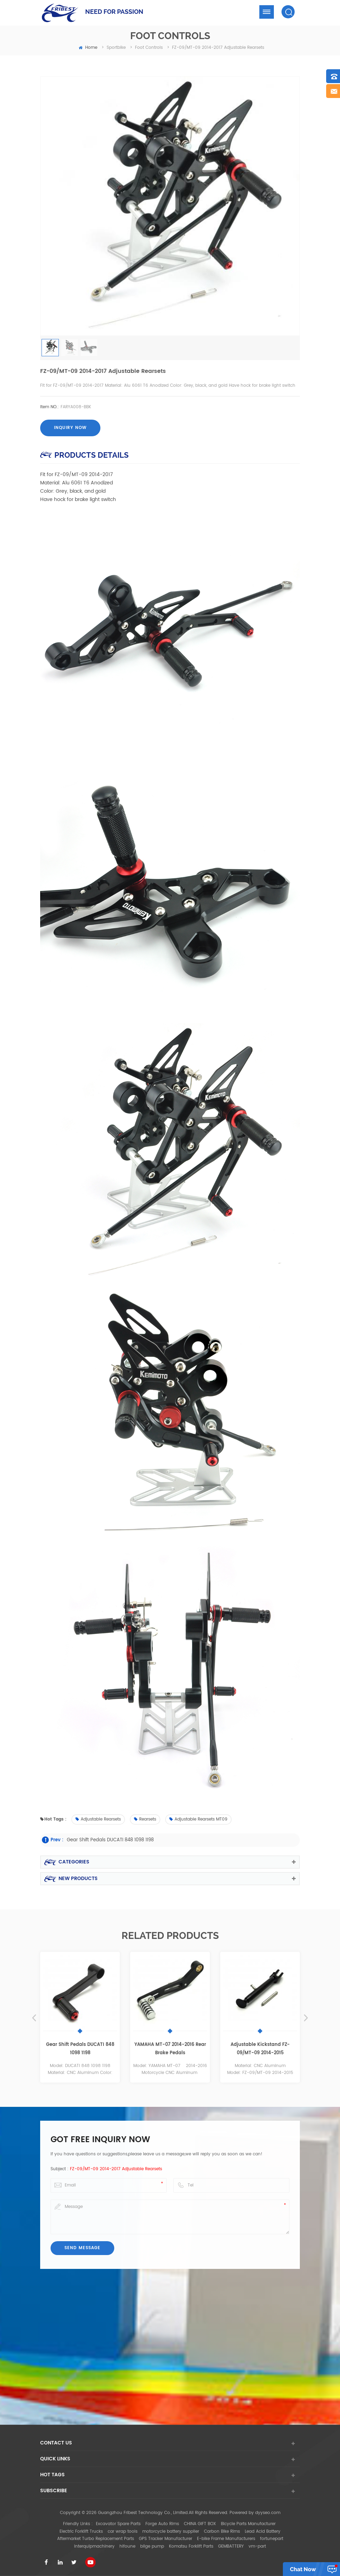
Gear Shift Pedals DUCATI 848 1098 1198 (110, 1840)
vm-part (257, 2546)
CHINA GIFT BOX (200, 2524)
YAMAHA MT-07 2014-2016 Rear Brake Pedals (170, 2049)
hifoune (127, 2546)
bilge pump (152, 2546)
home (88, 47)
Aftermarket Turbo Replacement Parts (95, 2538)
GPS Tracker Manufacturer (165, 2538)
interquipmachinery (94, 2546)
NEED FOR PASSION (114, 11)
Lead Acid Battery (262, 2531)
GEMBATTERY (231, 2546)
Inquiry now (70, 427)
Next (305, 2018)
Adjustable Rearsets (98, 1819)
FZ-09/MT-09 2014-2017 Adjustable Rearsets (116, 2169)
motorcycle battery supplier (170, 2531)
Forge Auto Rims (162, 2524)
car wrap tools (122, 2531)
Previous (34, 2018)
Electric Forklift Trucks (81, 2531)
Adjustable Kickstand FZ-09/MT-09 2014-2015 (260, 2049)
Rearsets (145, 1819)
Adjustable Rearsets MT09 (198, 1819)
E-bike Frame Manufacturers (226, 2538)
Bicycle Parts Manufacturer (248, 2524)
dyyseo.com (267, 2513)
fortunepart (271, 2538)
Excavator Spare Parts (118, 2524)
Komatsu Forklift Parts (191, 2546)
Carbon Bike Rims (222, 2531)
